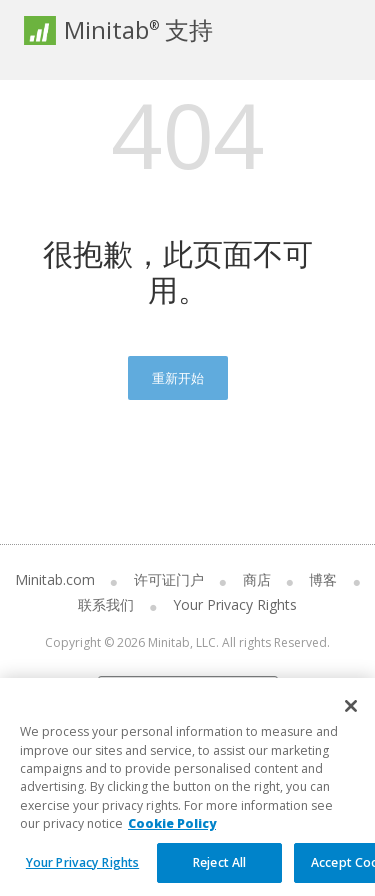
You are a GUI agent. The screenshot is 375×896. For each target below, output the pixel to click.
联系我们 (106, 604)
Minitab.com (55, 579)
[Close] (351, 719)
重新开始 (178, 378)
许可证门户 (169, 579)
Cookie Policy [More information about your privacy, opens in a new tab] (172, 835)
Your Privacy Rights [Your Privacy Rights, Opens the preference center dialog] (82, 874)
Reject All (219, 874)
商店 (257, 579)
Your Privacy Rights (235, 604)
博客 (323, 579)
